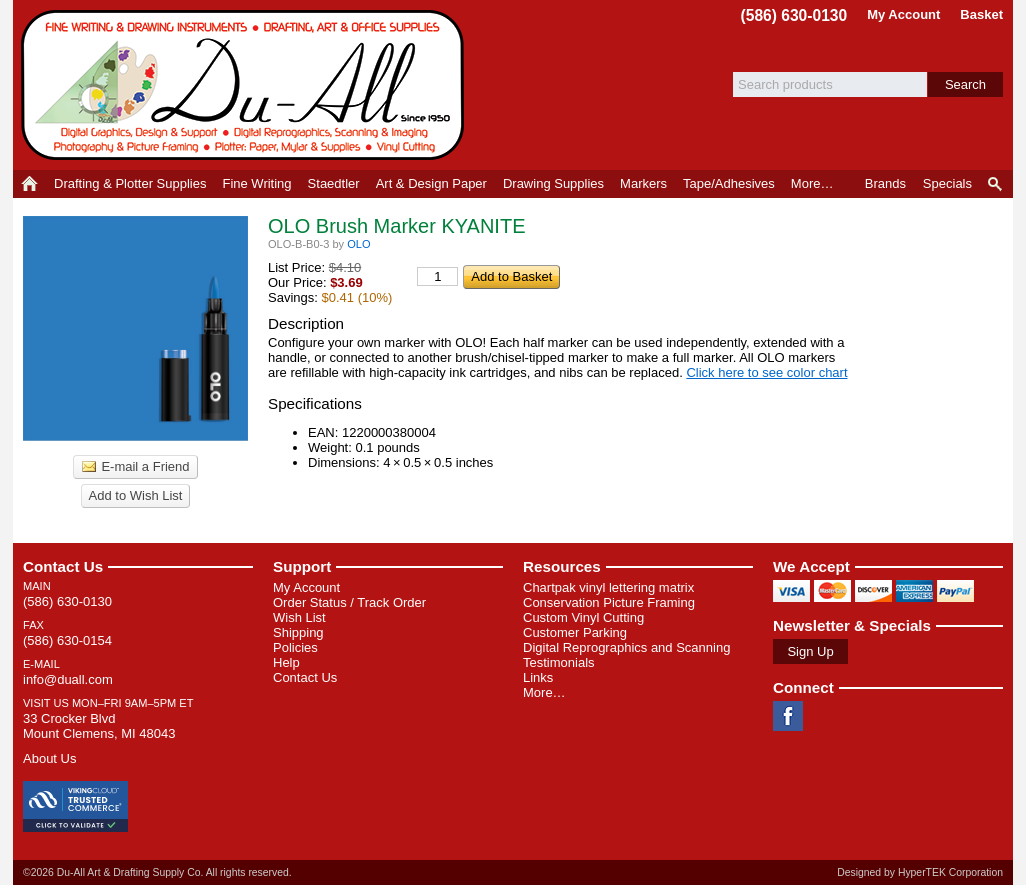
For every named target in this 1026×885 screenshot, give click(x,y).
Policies (295, 647)
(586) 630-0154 (67, 640)
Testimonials (559, 662)
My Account (903, 14)
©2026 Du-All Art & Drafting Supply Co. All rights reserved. (157, 872)
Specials (947, 183)
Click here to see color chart (766, 372)
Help (286, 662)
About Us (49, 758)
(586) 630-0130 (794, 15)
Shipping (298, 632)
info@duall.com (68, 679)
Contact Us (63, 566)
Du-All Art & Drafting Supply (246, 85)
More (812, 183)
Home (29, 184)
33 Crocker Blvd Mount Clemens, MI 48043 (99, 726)
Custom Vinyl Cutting (583, 617)
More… (544, 692)
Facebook (788, 716)
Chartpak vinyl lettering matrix (608, 587)
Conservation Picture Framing (609, 602)
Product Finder (996, 184)
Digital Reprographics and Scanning (626, 647)
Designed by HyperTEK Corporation (920, 872)
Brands (885, 183)
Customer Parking (575, 632)
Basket (981, 14)
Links (538, 677)
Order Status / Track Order (349, 602)
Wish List (299, 617)
